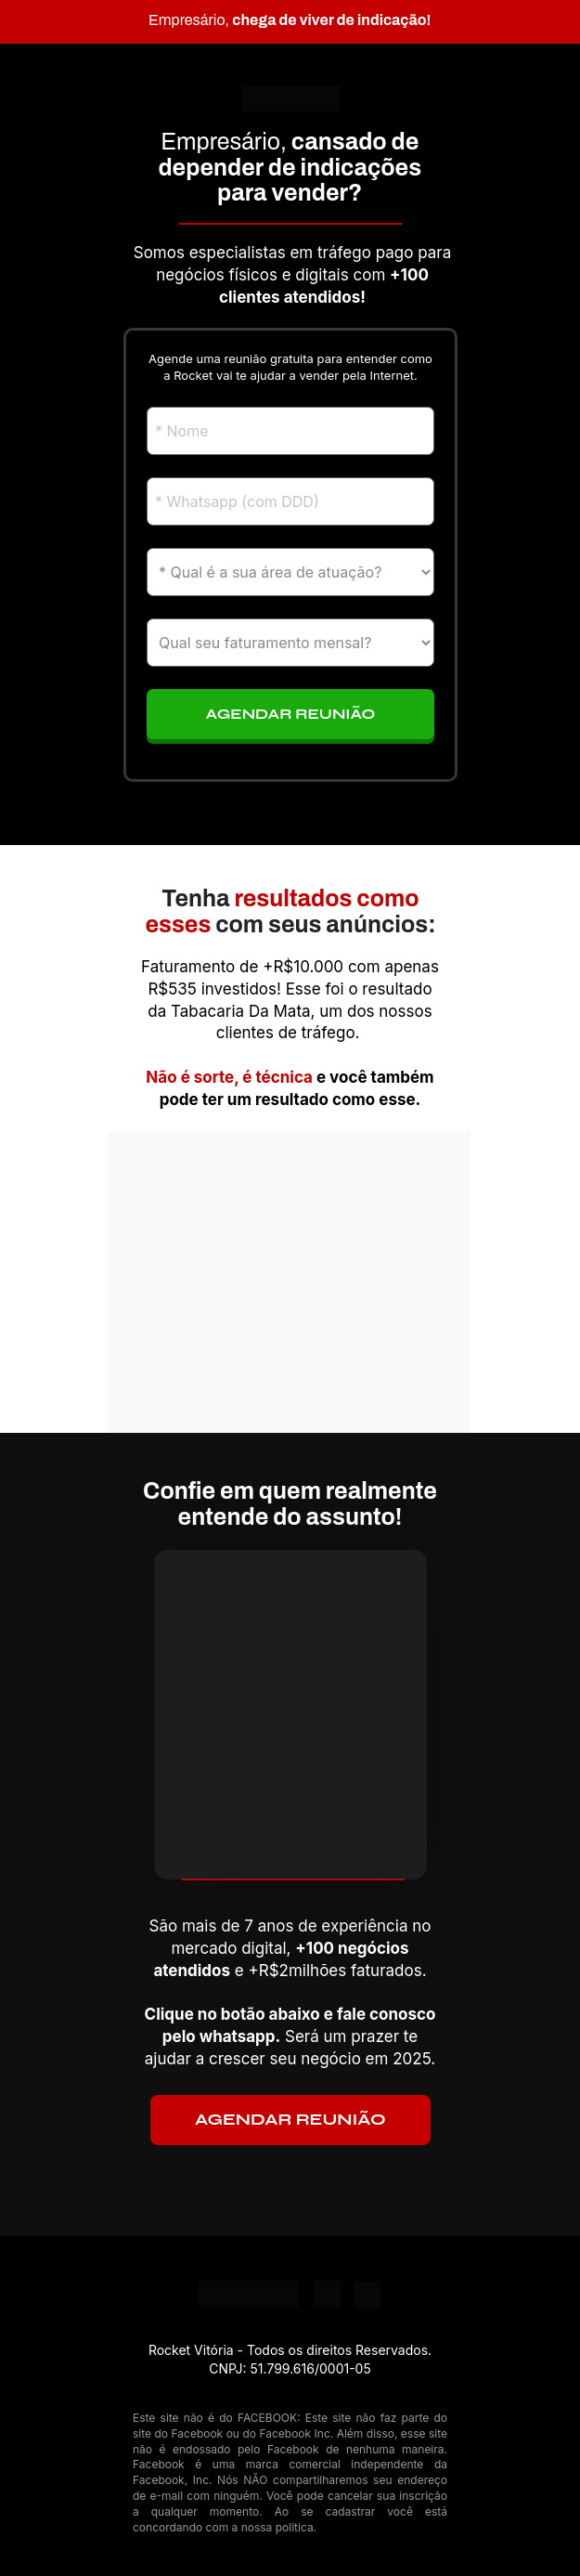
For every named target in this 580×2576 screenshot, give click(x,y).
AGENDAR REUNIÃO (290, 2120)
